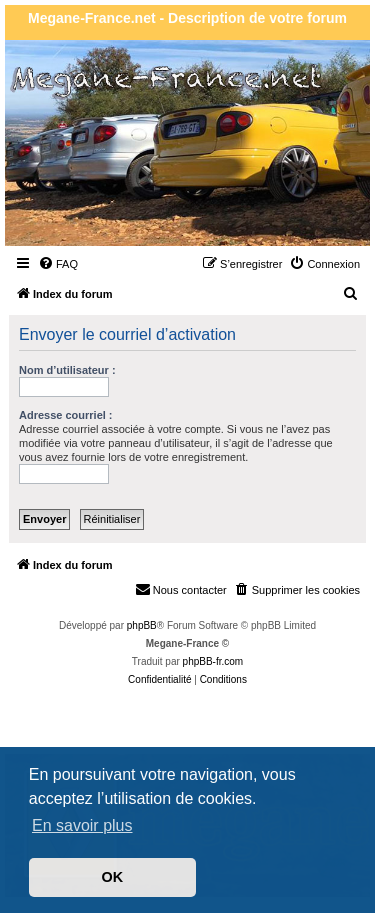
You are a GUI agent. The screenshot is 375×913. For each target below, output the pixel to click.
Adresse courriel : (66, 415)
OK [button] (113, 877)
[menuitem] (58, 264)
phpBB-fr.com (213, 661)
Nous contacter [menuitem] (181, 589)
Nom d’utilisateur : (67, 370)
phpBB (142, 625)
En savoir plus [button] (82, 825)
